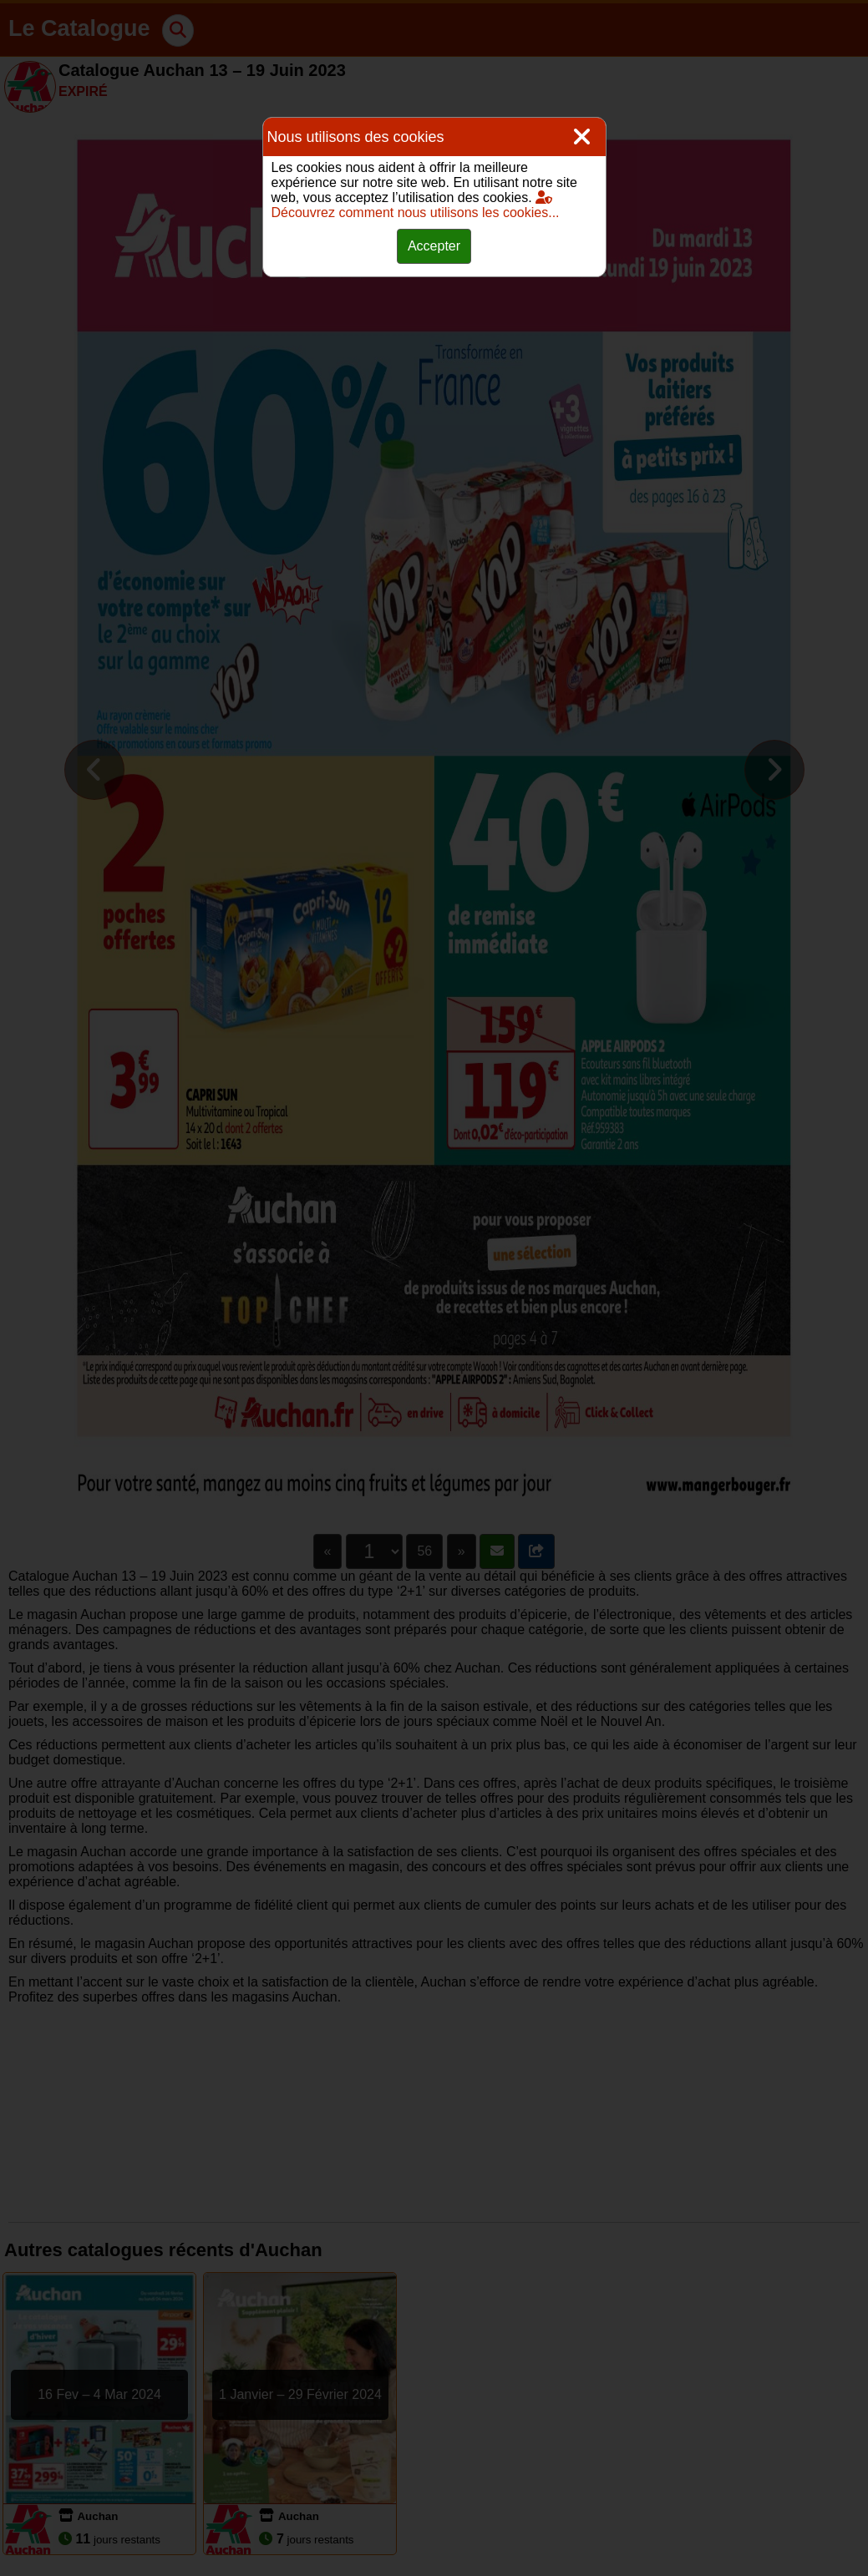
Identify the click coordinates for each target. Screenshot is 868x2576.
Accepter (434, 246)
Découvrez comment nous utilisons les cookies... (416, 205)
